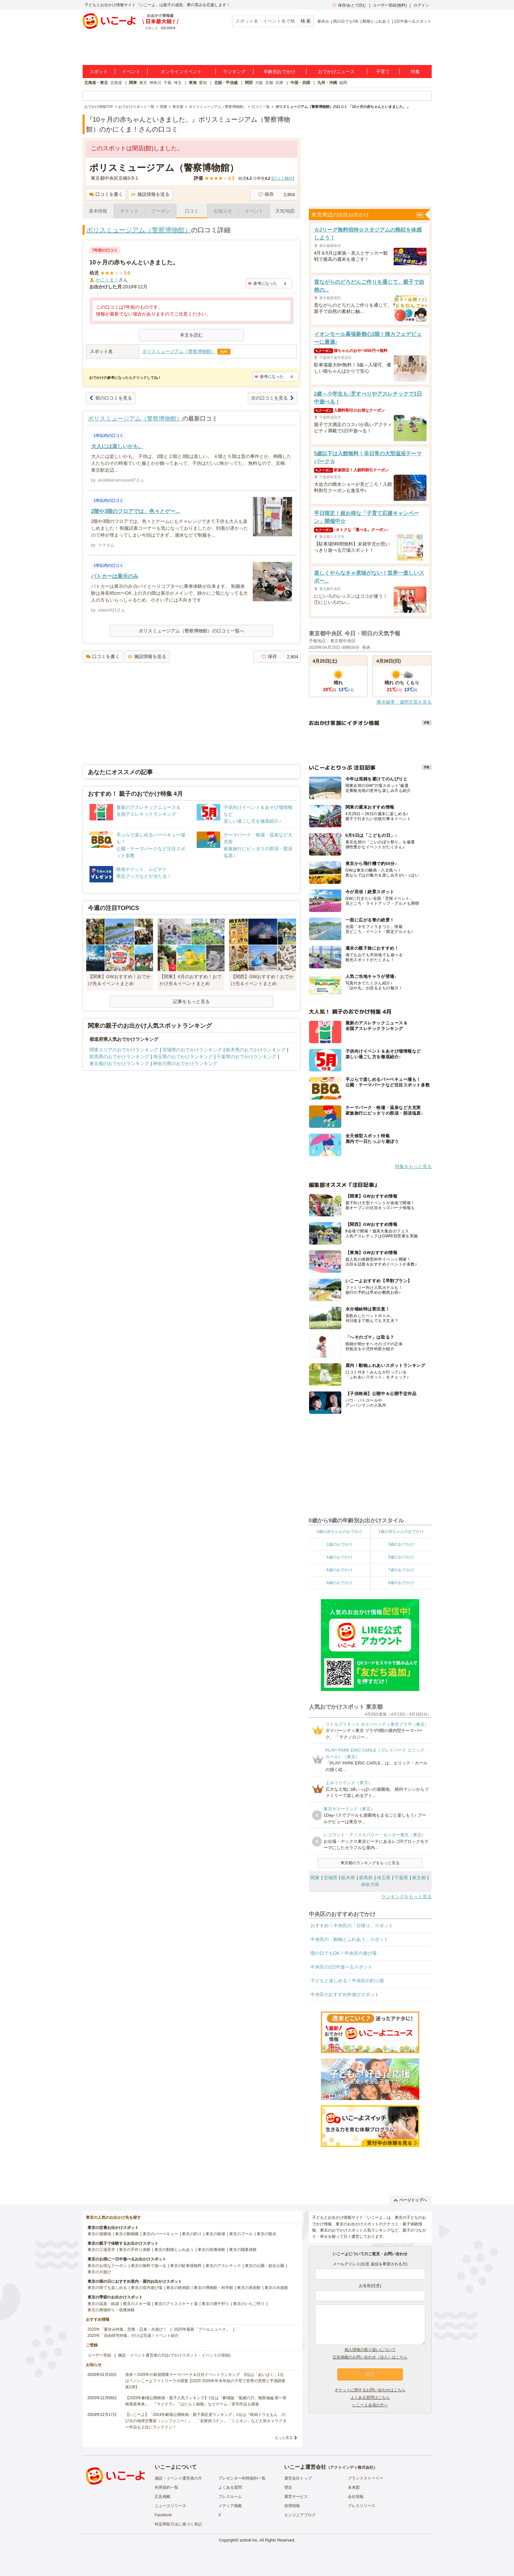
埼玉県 (383, 1877)
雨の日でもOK (345, 21)
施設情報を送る (150, 194)
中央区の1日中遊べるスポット (341, 1966)
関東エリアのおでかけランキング (123, 1049)
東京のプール (241, 2234)
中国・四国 (300, 82)
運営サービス (296, 2496)
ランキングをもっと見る (406, 1896)
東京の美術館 (249, 2287)
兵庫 (279, 82)
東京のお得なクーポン (107, 2265)
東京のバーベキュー (160, 2234)
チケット (129, 211)
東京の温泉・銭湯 (103, 2303)
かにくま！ (107, 279)
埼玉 (178, 82)
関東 (133, 82)
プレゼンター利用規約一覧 (242, 2478)
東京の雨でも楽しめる (107, 2287)
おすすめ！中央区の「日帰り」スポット (351, 1925)
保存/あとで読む (349, 5)
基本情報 (98, 211)
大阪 (259, 82)
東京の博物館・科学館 (213, 2287)
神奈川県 (370, 1884)
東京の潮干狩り (215, 2303)
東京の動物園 (127, 2234)
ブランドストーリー (365, 2478)
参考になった (262, 283)
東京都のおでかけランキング (119, 1063)
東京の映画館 (178, 2287)
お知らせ (223, 211)
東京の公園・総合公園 (264, 2265)
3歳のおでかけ (401, 1544)
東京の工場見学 (101, 2249)
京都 (269, 82)
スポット (98, 71)
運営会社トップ (298, 2478)
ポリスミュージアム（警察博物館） (138, 230)
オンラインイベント (181, 71)
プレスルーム (230, 2496)
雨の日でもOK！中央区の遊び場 (343, 1953)
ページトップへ (410, 2200)
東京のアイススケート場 (176, 2303)
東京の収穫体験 (211, 2249)
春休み (323, 21)
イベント (131, 71)
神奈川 (155, 82)
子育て (383, 71)
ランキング (234, 71)
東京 (143, 82)
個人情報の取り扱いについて (370, 2349)
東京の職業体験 (243, 2249)
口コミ (192, 211)
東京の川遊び (99, 2272)
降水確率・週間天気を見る (404, 702)
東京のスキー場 (136, 2303)
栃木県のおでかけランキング (256, 1049)
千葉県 (401, 1877)
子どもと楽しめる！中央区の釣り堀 (347, 1980)
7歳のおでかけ (401, 1570)
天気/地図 (285, 211)
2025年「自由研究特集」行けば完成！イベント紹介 (133, 2335)
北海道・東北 (96, 82)
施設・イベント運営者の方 (178, 2478)
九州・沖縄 (327, 82)
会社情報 (356, 2496)
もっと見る (284, 2438)
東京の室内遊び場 (146, 2287)
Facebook (163, 2515)
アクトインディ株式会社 (351, 2467)
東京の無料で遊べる (148, 2265)
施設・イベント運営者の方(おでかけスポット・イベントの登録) (174, 2355)
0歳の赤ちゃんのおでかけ (339, 1531)
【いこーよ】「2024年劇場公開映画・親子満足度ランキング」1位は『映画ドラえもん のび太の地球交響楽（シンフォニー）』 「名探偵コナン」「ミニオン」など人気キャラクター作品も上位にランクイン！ (206, 2420)
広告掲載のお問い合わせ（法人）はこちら (370, 2357)
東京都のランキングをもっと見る (370, 1863)
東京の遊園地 (99, 2234)
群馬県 (366, 1877)
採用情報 (292, 2506)
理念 (288, 2487)
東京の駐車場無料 (186, 2265)
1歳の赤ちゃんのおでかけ (401, 1531)
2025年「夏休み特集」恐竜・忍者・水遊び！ (127, 2329)
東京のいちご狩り (249, 2303)
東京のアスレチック (223, 2265)
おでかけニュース (336, 71)
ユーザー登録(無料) (390, 5)
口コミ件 (283, 178)
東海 (193, 82)
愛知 (203, 82)
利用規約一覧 (166, 2487)
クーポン (160, 211)
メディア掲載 (230, 2506)
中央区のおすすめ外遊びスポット (344, 1994)
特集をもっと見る (413, 1166)
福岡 (343, 82)
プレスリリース (361, 2506)
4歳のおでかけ (339, 1557)
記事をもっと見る (191, 1001)
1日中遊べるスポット (413, 21)
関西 (249, 82)
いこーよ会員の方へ (370, 2405)
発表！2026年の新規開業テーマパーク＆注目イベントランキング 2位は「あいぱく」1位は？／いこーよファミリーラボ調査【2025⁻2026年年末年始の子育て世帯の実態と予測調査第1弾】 (205, 2380)
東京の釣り (192, 2234)
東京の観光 (266, 2234)
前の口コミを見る (110, 398)
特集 (415, 71)
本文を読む (191, 335)
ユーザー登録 (99, 2355)
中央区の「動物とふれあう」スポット (349, 1939)
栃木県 (348, 1877)
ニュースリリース (170, 2506)
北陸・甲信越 (226, 82)
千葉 (167, 82)
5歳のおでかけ (401, 1557)
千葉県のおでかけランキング (246, 1056)
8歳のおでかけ (339, 1582)
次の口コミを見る (272, 398)
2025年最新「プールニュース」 (202, 2329)
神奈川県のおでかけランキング (185, 1063)
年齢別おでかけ (280, 71)
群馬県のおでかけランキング (119, 1056)
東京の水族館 (276, 2287)
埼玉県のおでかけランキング (183, 1056)
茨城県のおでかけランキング (192, 1049)
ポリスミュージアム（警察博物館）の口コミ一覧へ (191, 630)
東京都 (419, 1877)
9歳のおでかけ (401, 1582)
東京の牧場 (215, 2234)
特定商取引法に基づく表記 (178, 2524)
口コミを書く (106, 194)
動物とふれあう (376, 21)
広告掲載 (162, 2496)
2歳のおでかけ (339, 1544)
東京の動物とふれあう (174, 2249)
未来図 (354, 2487)
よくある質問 (230, 2487)
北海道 (116, 82)
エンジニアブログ (300, 2515)
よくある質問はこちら (370, 2397)
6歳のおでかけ (339, 1570)
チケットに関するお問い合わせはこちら (370, 2390)
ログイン (421, 5)
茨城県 (330, 1877)
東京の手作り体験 (134, 2249)
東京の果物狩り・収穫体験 (111, 2310)
